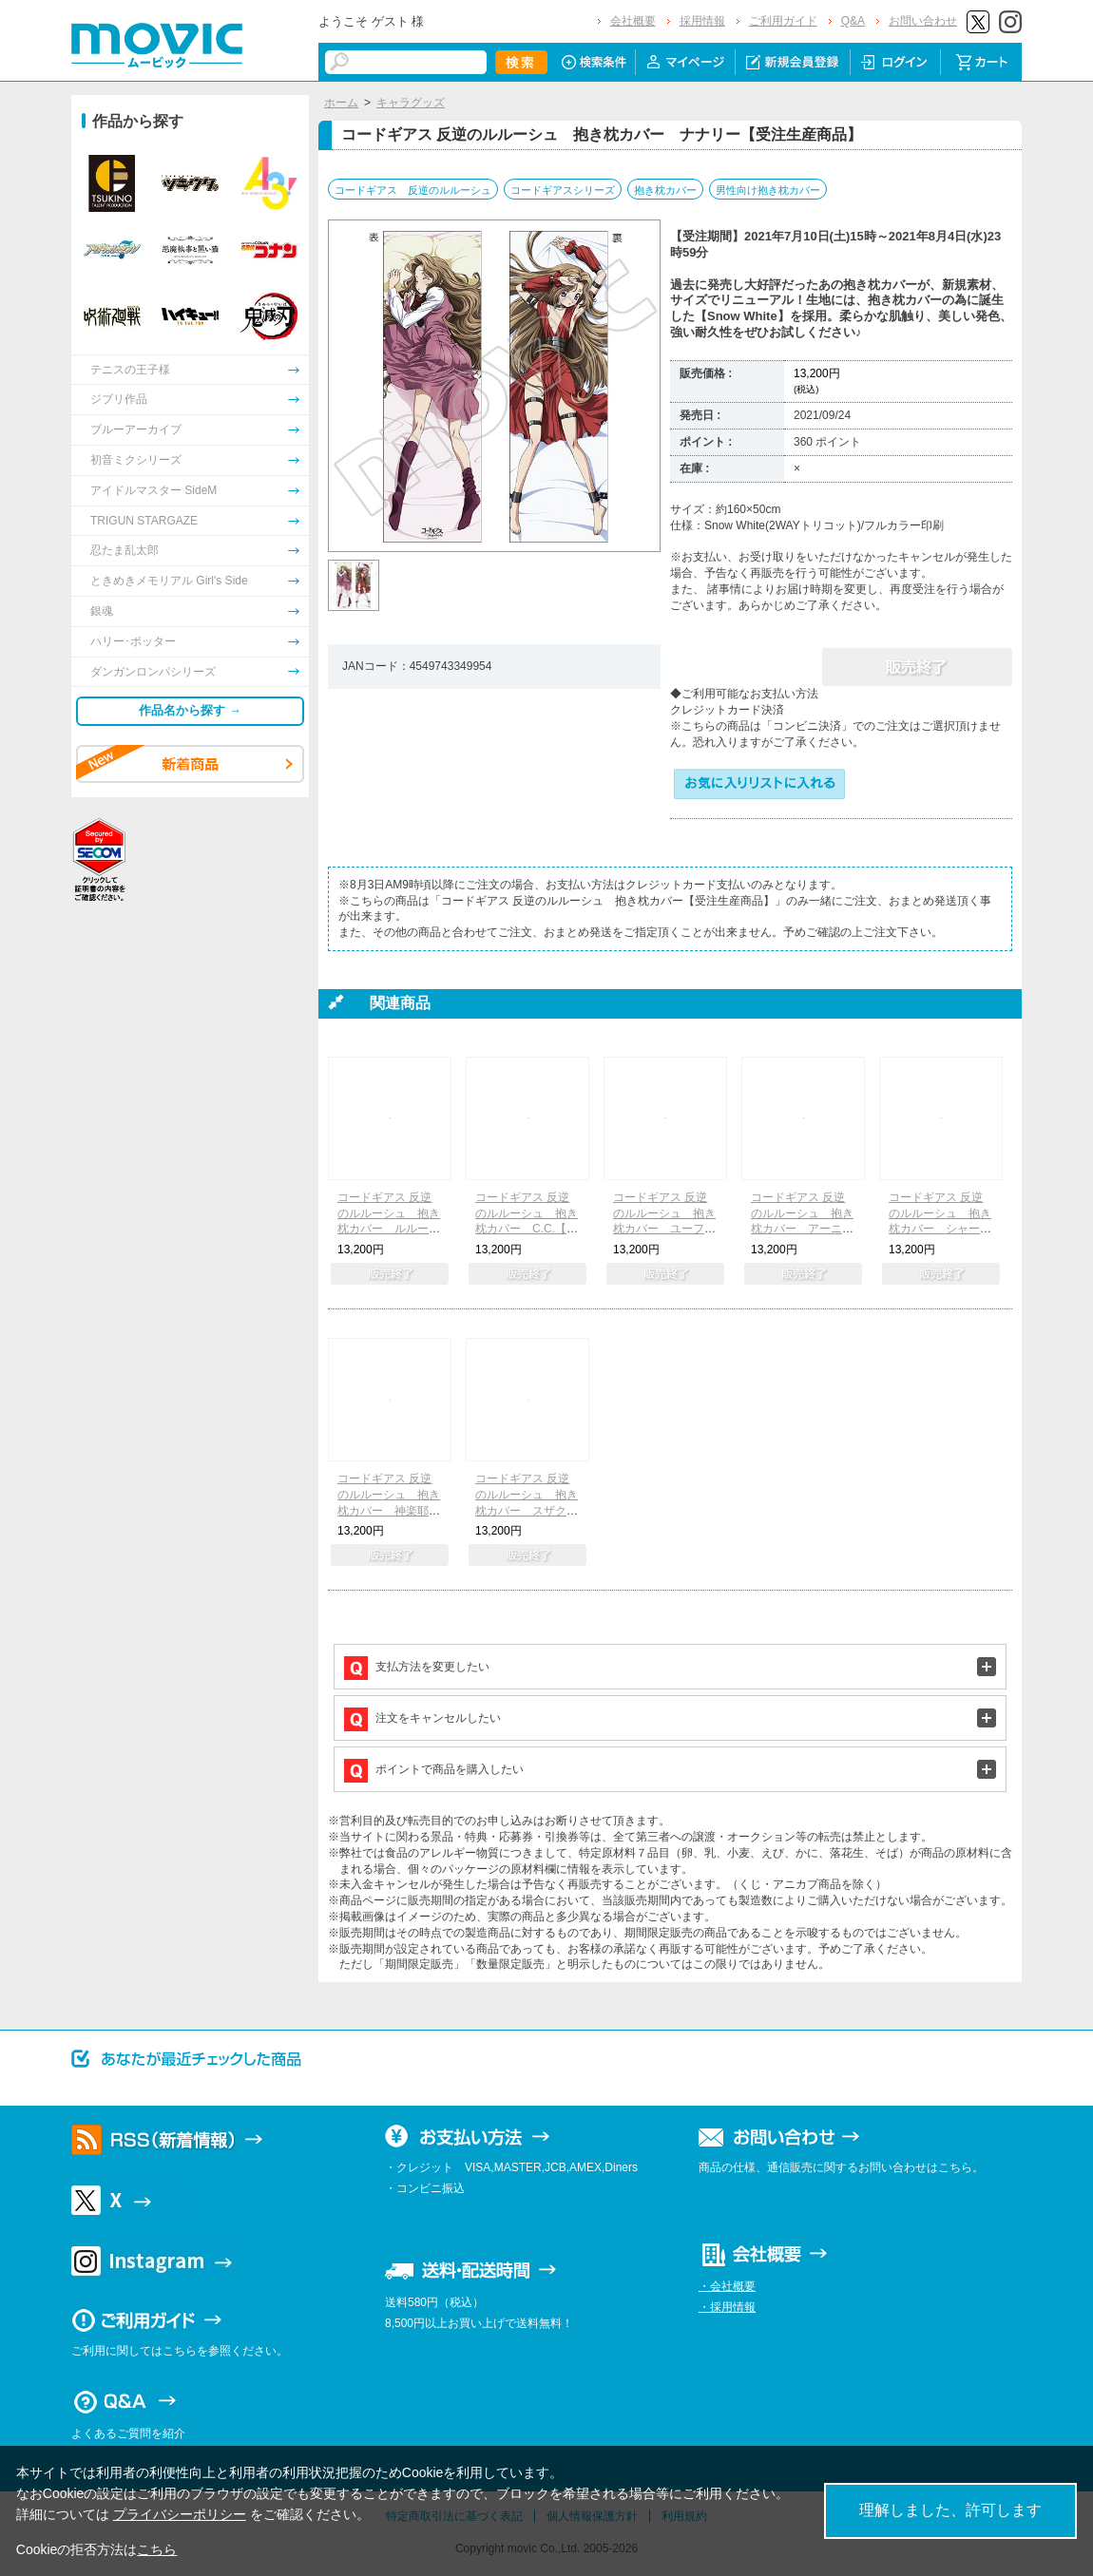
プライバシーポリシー (179, 2514)
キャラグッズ (410, 102)
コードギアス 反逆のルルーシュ (413, 190)
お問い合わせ (923, 21)
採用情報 (702, 21)
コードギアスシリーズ (562, 190)
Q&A (853, 21)
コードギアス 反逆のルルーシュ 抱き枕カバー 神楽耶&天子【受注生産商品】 (388, 1510)
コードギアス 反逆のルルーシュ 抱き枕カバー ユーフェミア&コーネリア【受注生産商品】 (664, 1229)
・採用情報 (727, 2307)
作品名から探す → (190, 710)
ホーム (341, 102)
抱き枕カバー (665, 190)
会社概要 (633, 21)
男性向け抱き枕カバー (768, 190)
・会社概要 (727, 2286)
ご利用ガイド (783, 21)
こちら (157, 2549)
